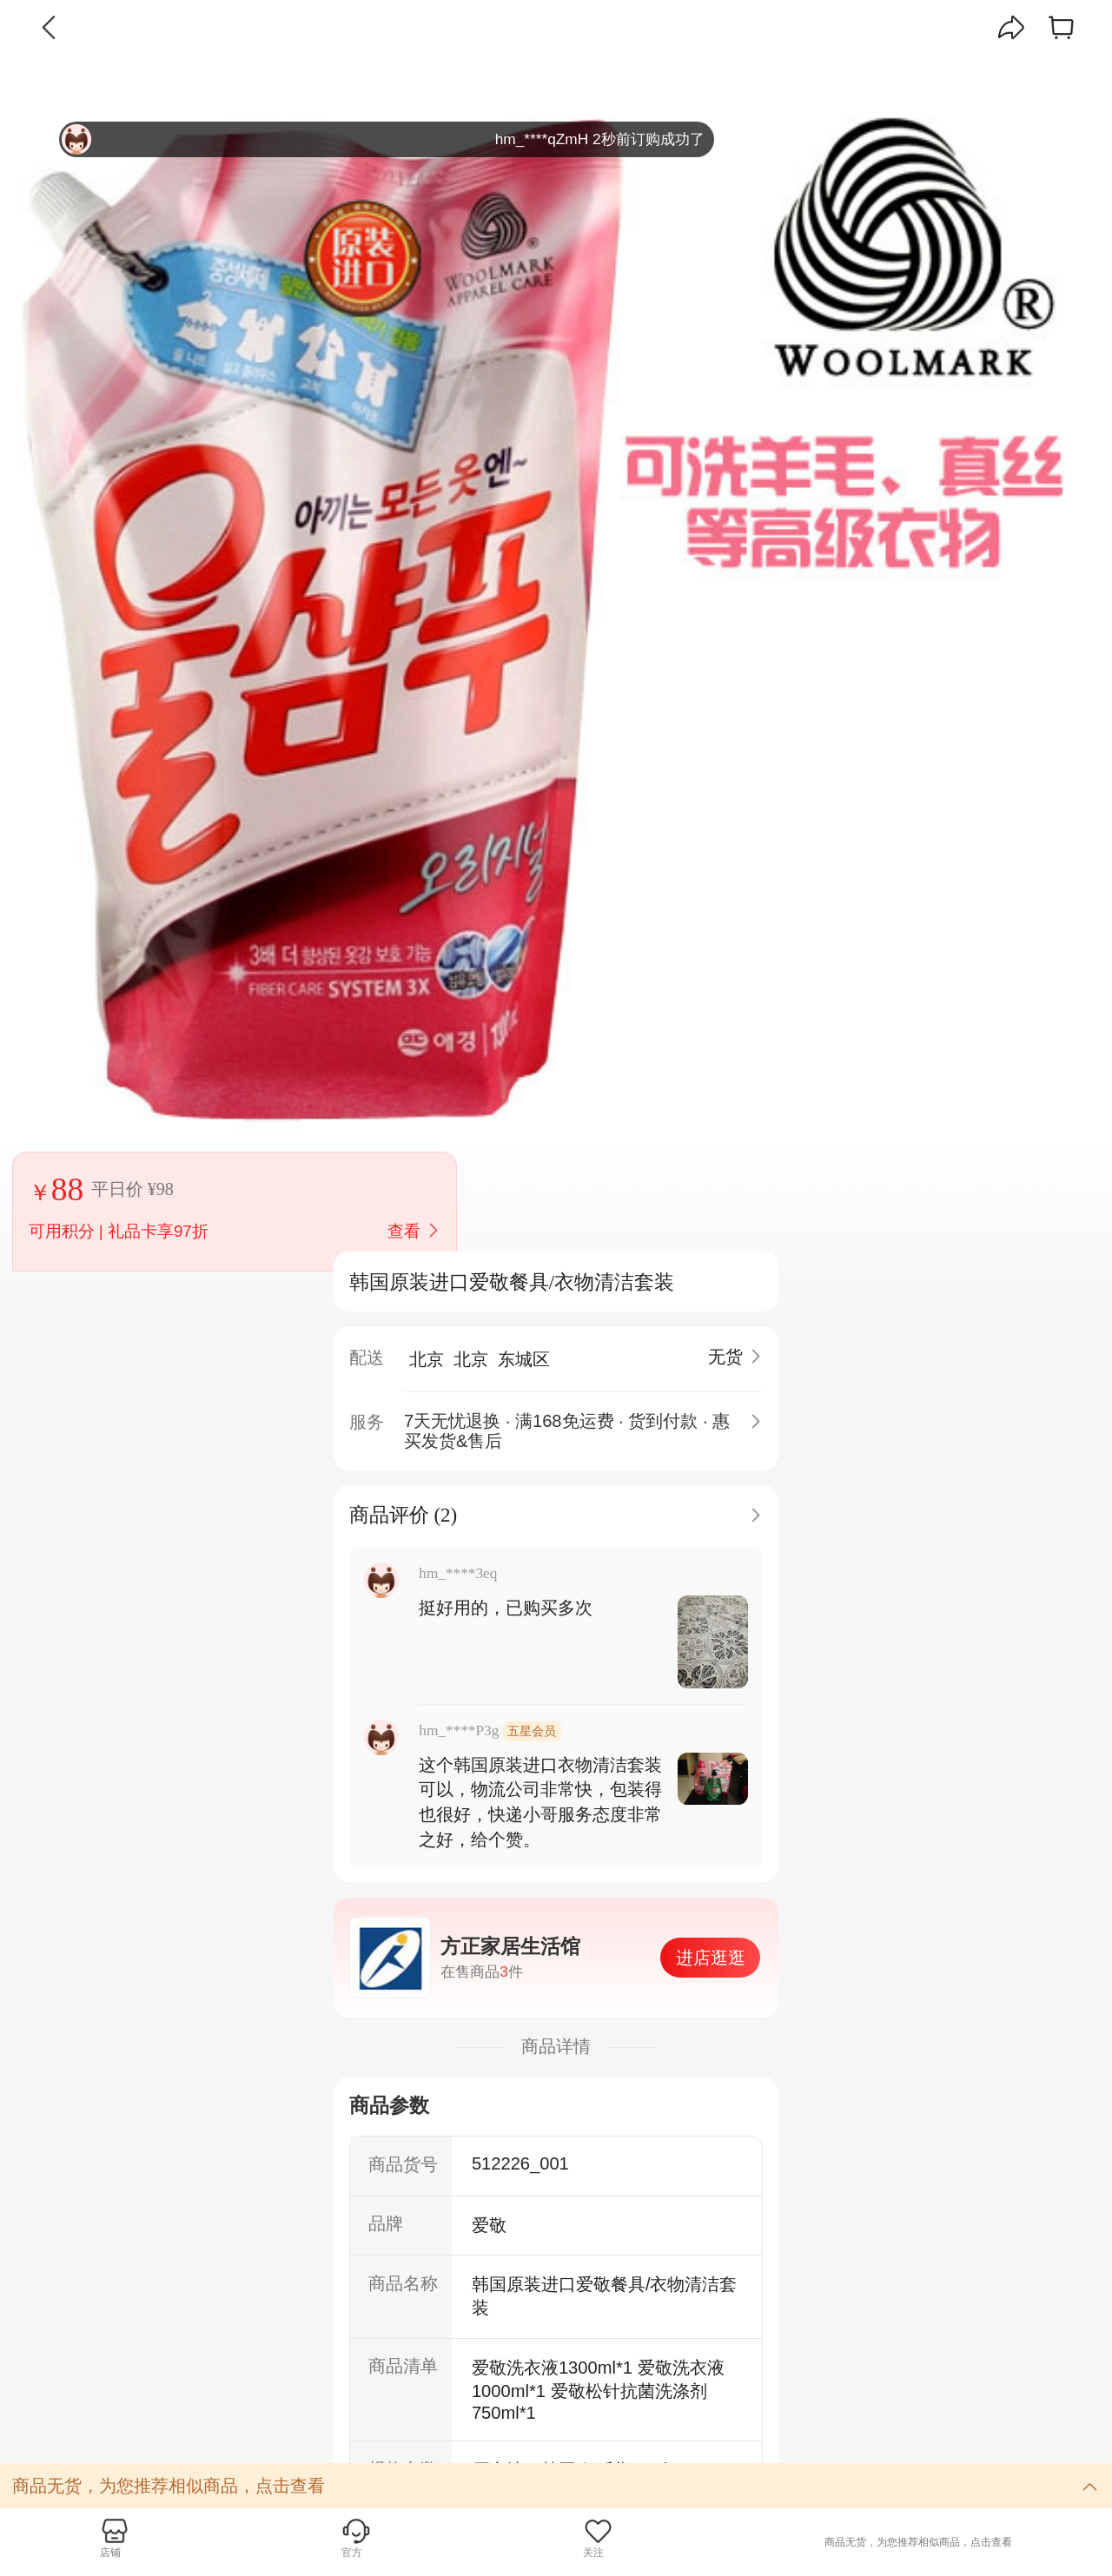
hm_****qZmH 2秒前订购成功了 (383, 139)
